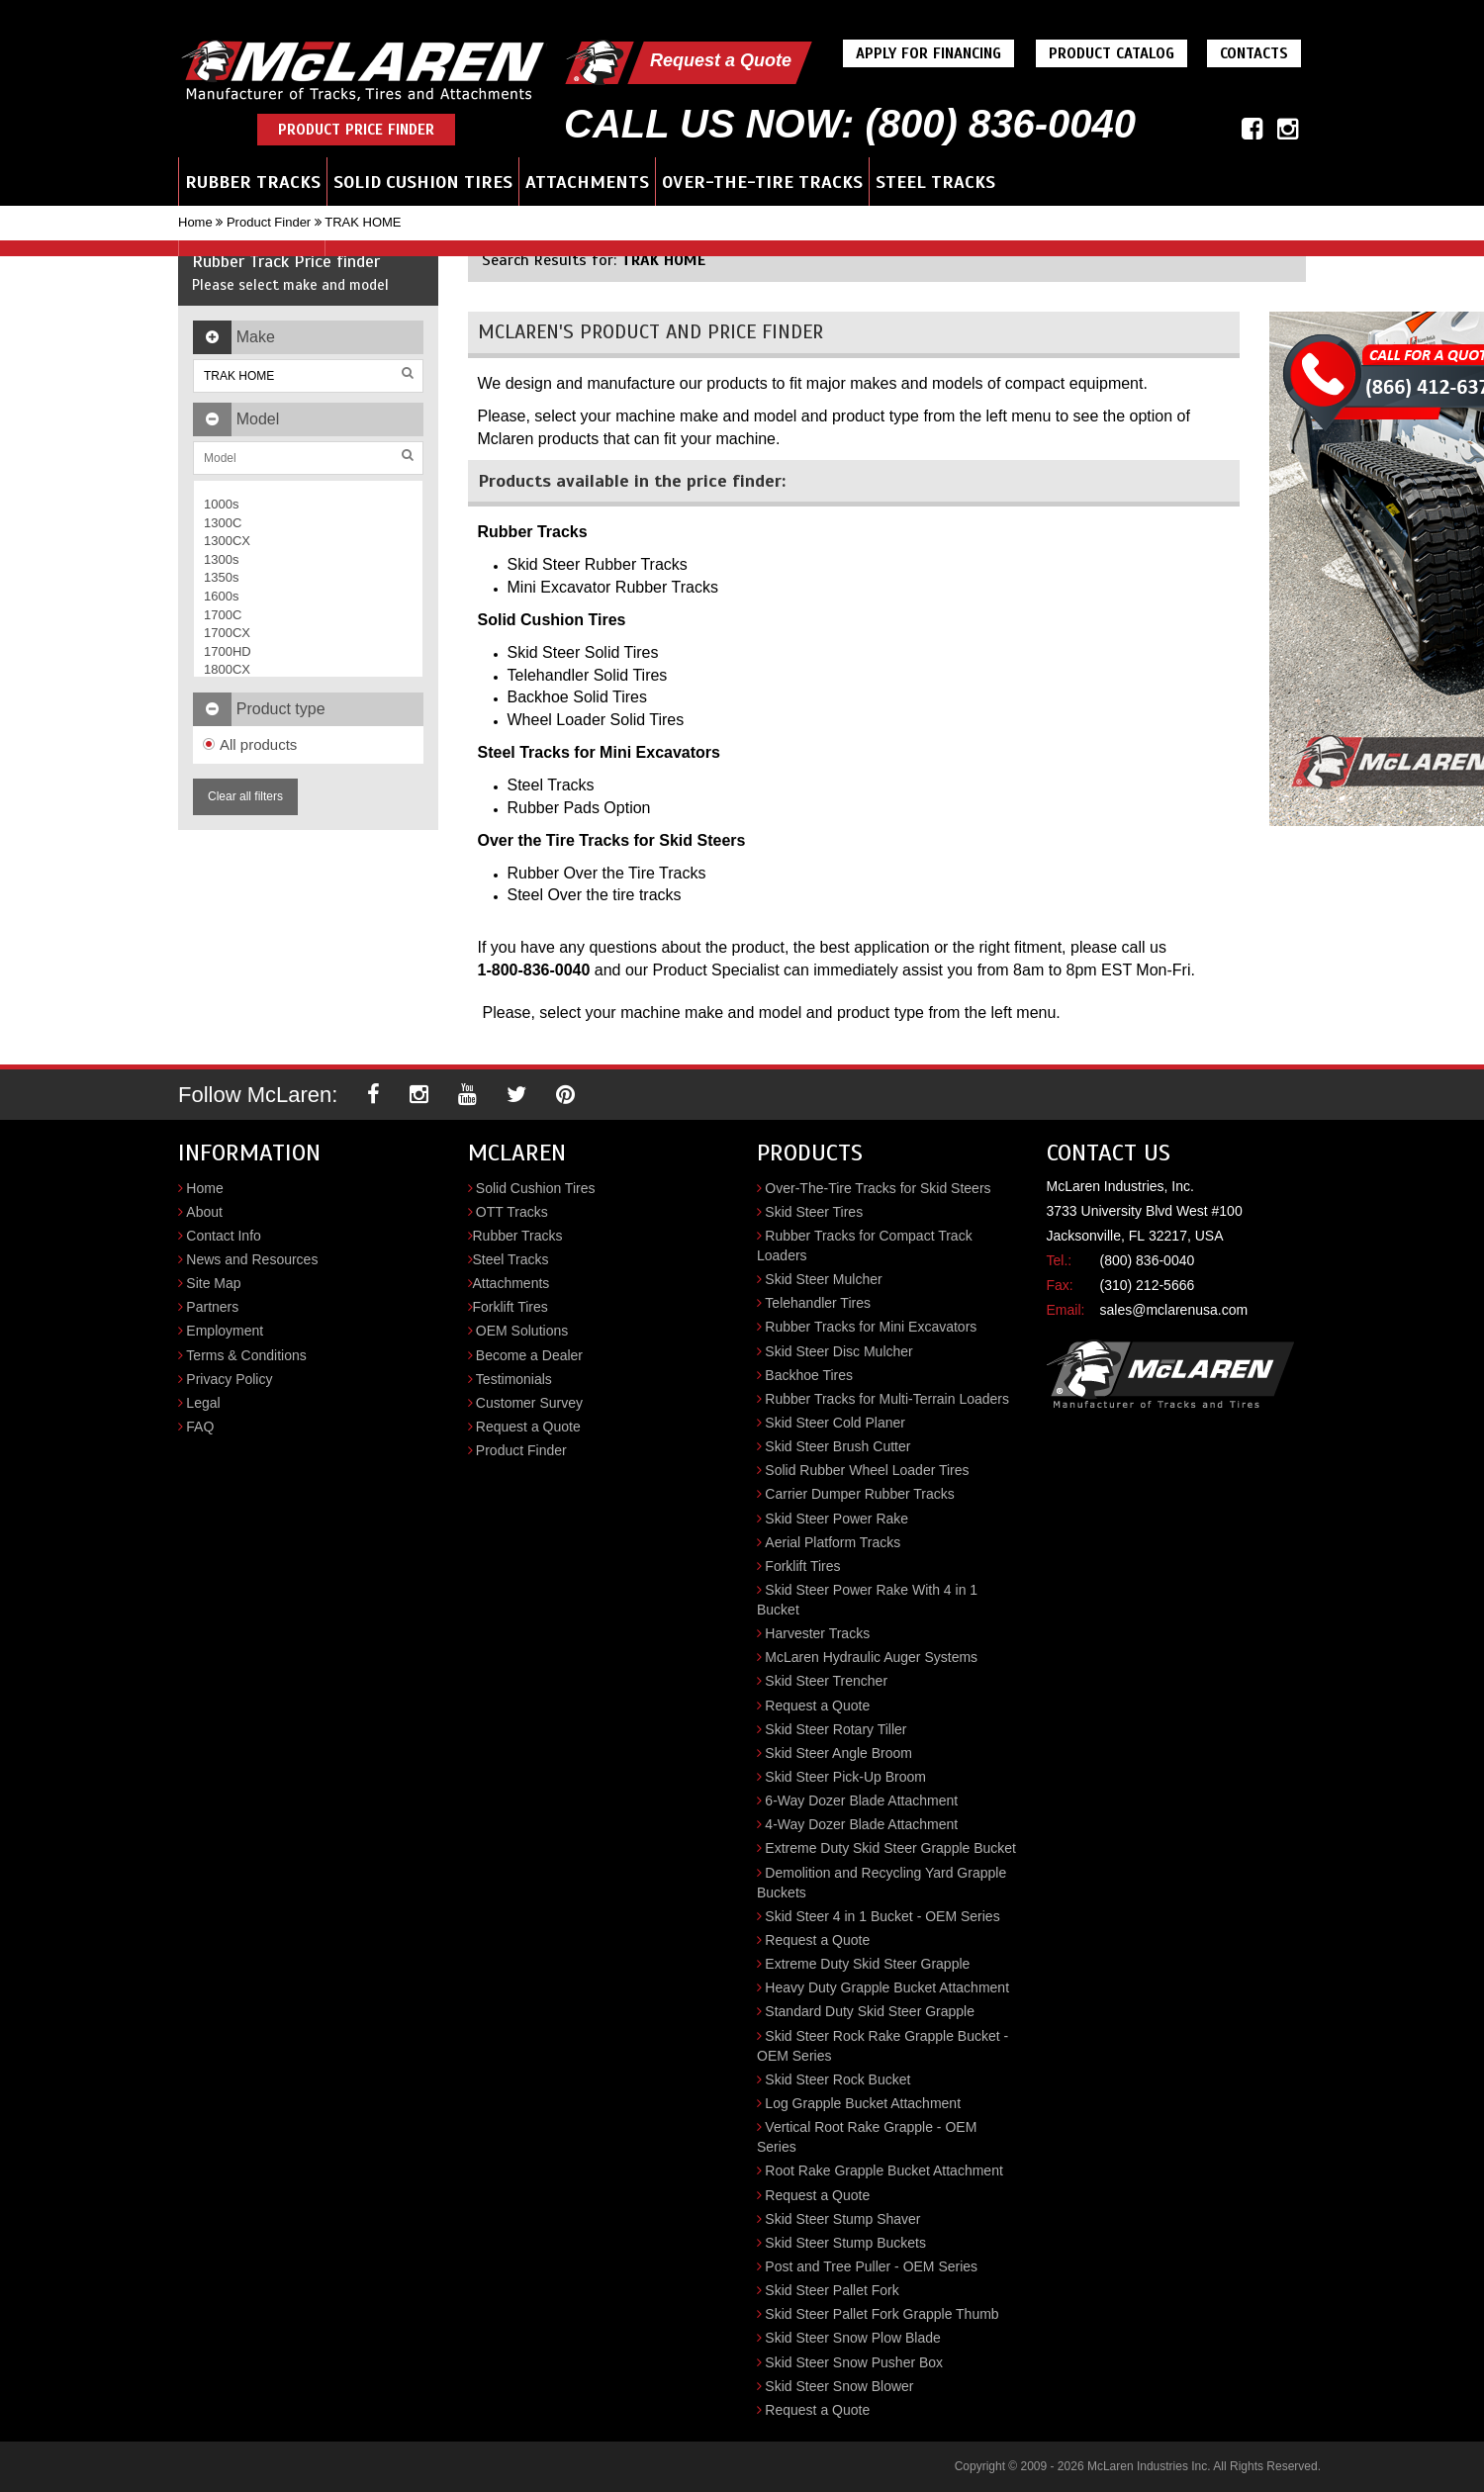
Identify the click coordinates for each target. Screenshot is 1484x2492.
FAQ (200, 1426)
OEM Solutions (522, 1330)
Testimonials (514, 1379)
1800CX (227, 669)
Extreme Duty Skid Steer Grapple (867, 1964)
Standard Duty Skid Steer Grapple (869, 2011)
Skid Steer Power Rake (836, 1518)
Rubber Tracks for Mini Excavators (870, 1327)
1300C (222, 522)
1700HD (227, 651)
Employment (224, 1330)
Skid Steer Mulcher (823, 1279)
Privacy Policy (229, 1379)
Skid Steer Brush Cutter (837, 1446)
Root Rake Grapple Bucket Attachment (883, 2170)
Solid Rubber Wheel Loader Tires (867, 1470)
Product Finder (269, 222)
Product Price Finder (356, 129)
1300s (221, 559)
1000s (221, 504)
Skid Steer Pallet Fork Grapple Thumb (881, 2314)
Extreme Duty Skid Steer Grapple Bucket (890, 1848)
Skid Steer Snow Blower (839, 2386)
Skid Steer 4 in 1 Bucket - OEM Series (882, 1916)
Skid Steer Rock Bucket (837, 2079)
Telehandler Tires (818, 1303)
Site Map (213, 1283)
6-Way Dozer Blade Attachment (861, 1800)
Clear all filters (245, 796)
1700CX (227, 632)
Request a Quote (720, 60)
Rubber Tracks (253, 182)
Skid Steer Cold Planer (835, 1423)
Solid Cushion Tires (422, 182)
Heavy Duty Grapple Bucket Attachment (887, 1987)
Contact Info (223, 1236)
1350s (221, 577)
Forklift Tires (510, 1307)
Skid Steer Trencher (826, 1681)
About (204, 1212)
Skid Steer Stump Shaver (842, 2219)
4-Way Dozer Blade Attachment (861, 1824)
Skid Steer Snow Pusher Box (854, 2362)
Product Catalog (1111, 53)
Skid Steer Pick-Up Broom (845, 1777)
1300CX (227, 540)
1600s (221, 596)
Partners (212, 1307)
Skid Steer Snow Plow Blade (852, 2338)
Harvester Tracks (817, 1633)
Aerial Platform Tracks (832, 1542)
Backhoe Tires (809, 1375)
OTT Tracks (512, 1212)
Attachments (587, 182)
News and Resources (252, 1259)
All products (250, 744)
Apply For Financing (928, 53)
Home (195, 222)
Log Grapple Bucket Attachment (863, 2103)
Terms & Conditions (246, 1355)
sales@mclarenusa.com (1174, 1310)
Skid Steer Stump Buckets (845, 2243)
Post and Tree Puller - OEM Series (871, 2266)
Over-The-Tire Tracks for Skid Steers (877, 1188)
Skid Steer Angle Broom (838, 1753)
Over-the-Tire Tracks (762, 182)
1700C (222, 614)
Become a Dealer (529, 1355)
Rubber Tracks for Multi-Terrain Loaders (887, 1399)
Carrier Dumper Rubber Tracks (859, 1494)
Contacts (1254, 53)
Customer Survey (529, 1403)
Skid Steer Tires (814, 1212)
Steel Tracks (935, 182)
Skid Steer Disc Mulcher (838, 1351)
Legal (203, 1403)
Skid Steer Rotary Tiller (835, 1729)
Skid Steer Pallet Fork (831, 2290)
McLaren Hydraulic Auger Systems (871, 1657)
